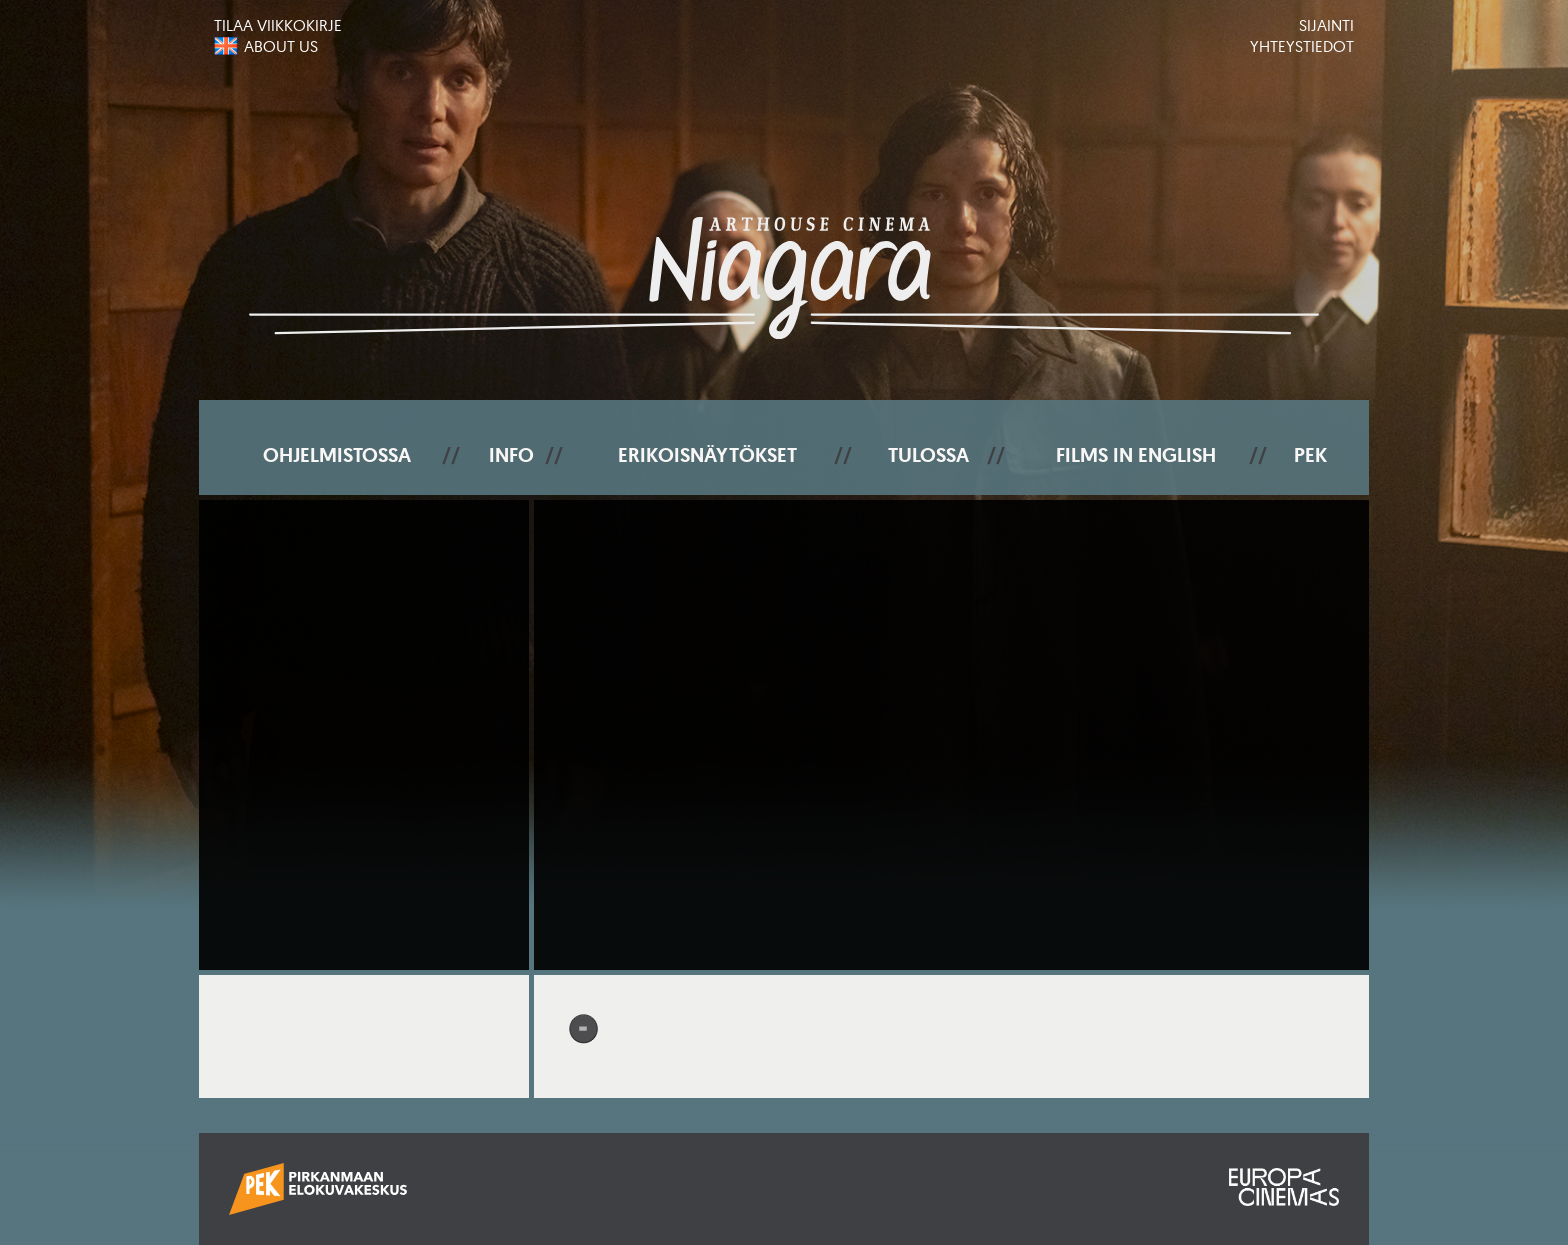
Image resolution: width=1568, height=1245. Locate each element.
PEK (1310, 455)
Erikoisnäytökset (707, 455)
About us (281, 46)
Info (511, 455)
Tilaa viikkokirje (278, 25)
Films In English (1136, 455)
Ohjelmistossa (337, 455)
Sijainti (1326, 25)
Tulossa (928, 455)
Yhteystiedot (1302, 46)
